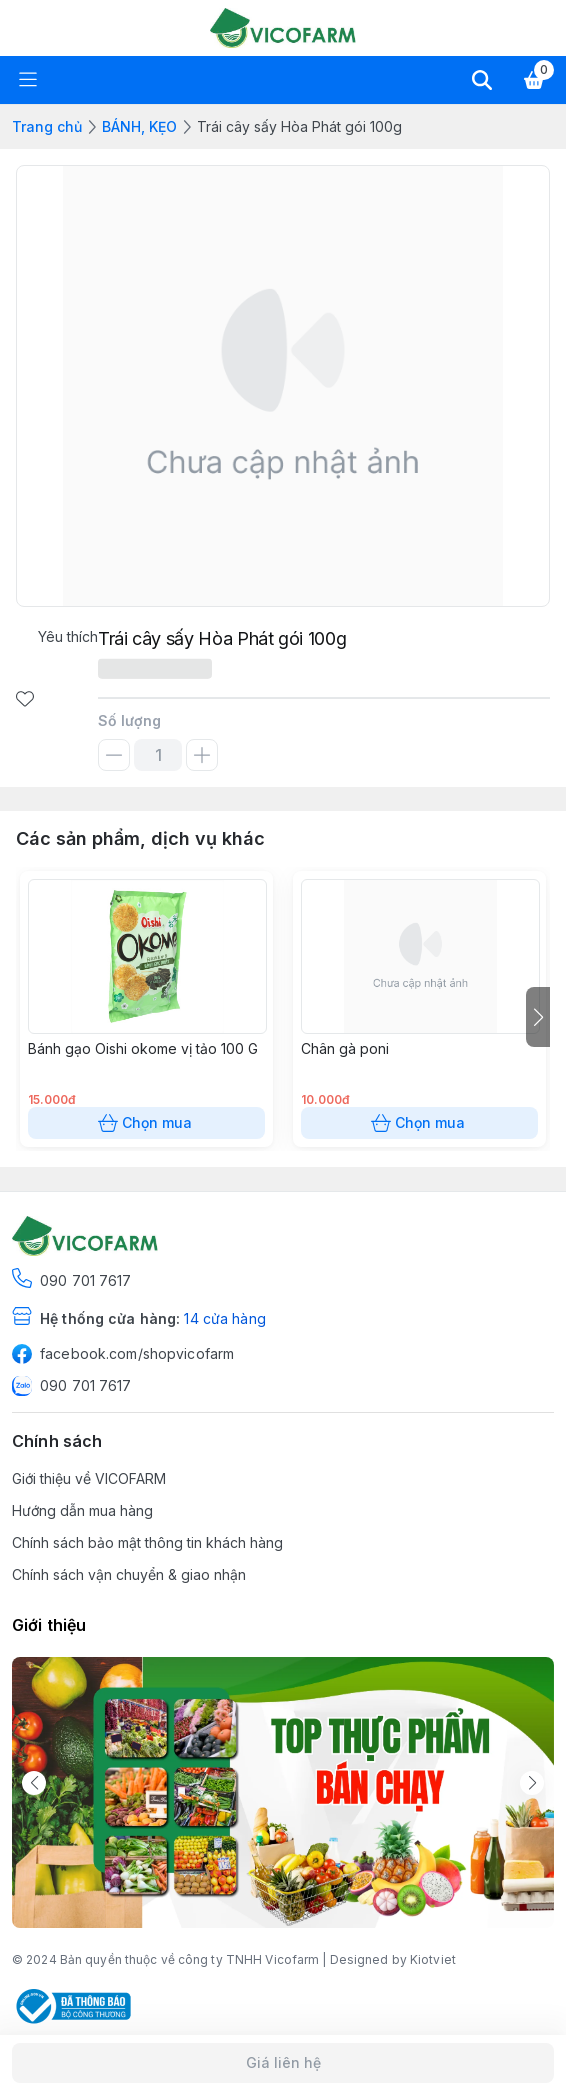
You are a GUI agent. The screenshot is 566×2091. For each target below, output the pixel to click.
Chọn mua (146, 1123)
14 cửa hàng (224, 1318)
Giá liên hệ (283, 2063)
